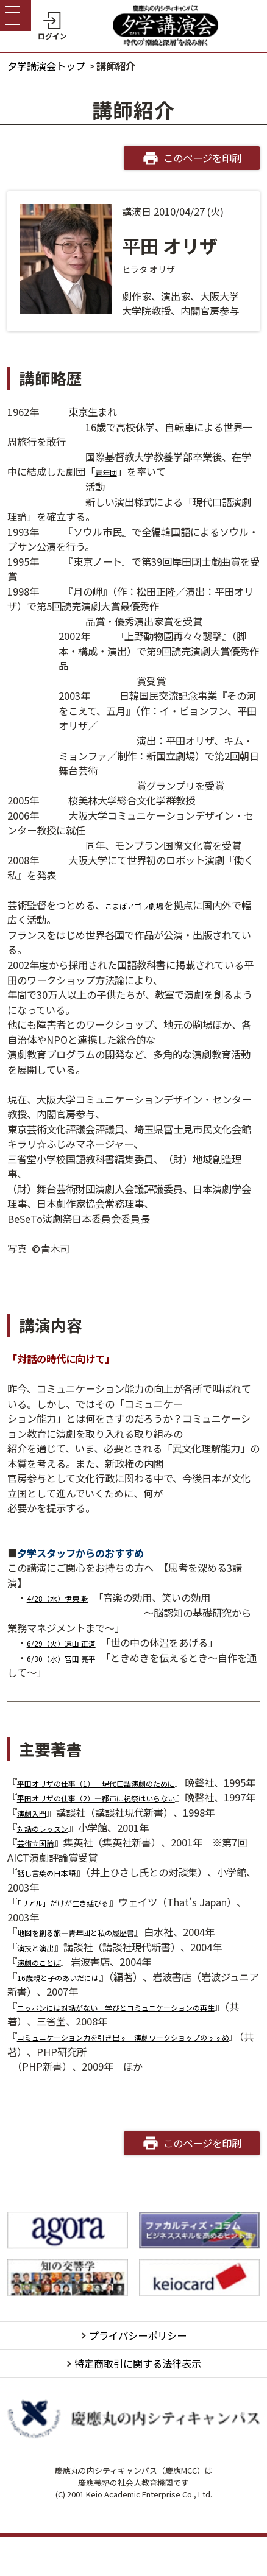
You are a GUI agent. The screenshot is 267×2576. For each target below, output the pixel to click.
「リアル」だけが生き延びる (78, 1931)
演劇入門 (36, 1842)
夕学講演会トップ (46, 65)
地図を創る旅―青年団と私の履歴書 (95, 1961)
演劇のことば (46, 1991)
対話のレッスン (51, 1857)
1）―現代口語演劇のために (166, 1782)
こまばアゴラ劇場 (144, 905)
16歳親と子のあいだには (71, 2006)
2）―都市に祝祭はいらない (166, 1812)
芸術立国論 (41, 1872)
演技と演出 (41, 1976)
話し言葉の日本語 (56, 1902)
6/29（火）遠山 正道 (72, 1642)
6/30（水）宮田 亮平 (72, 1657)
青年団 (109, 471)
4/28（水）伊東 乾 (67, 1597)
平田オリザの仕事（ (61, 1782)
